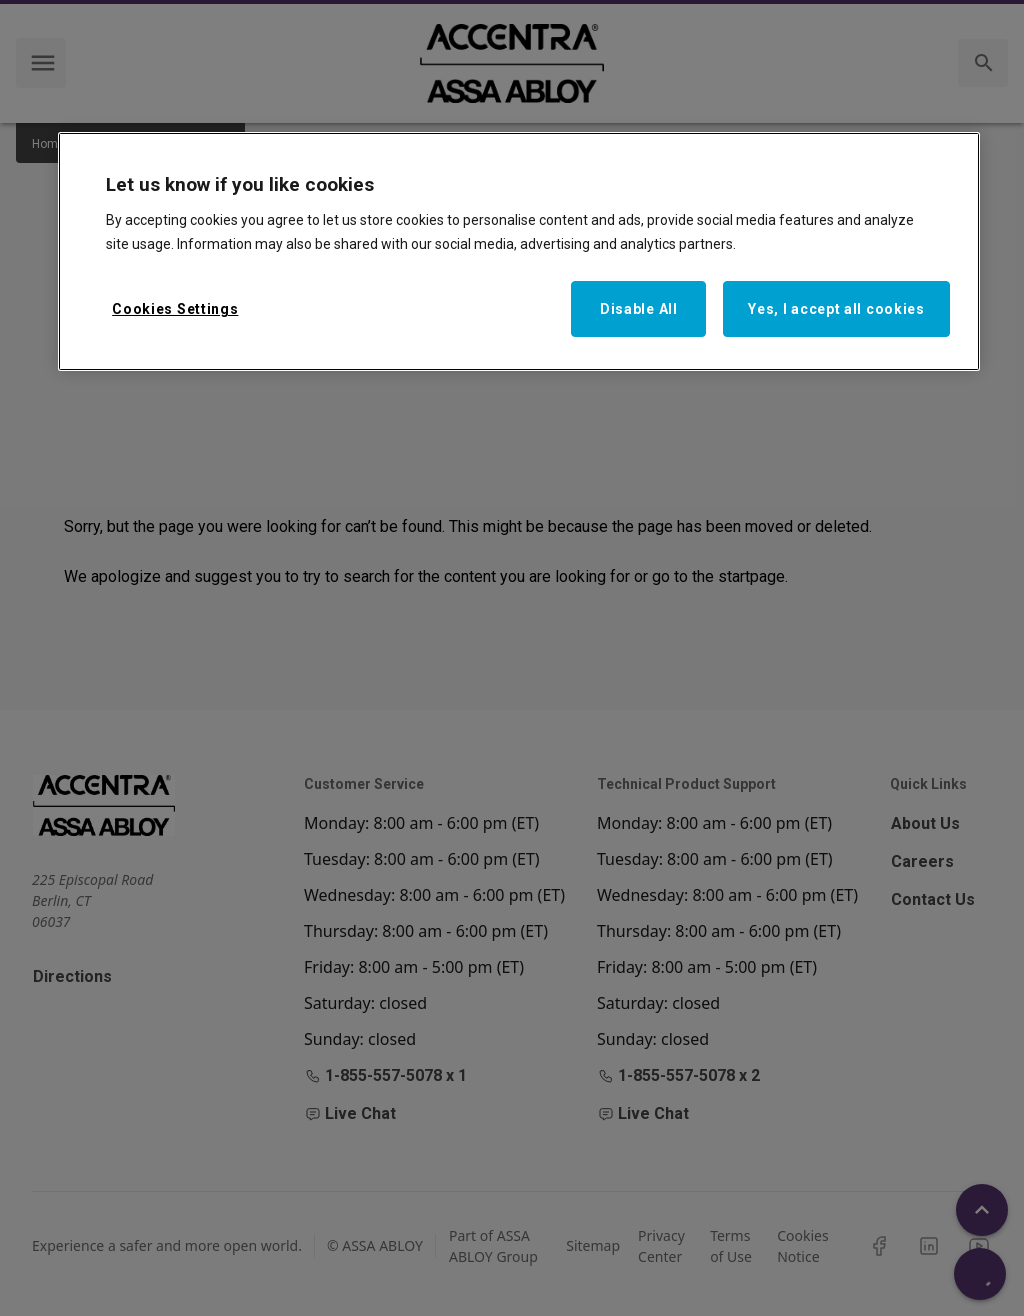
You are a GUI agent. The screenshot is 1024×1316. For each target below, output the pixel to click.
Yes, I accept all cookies (836, 309)
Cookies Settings (175, 309)
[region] (519, 252)
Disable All (639, 309)
